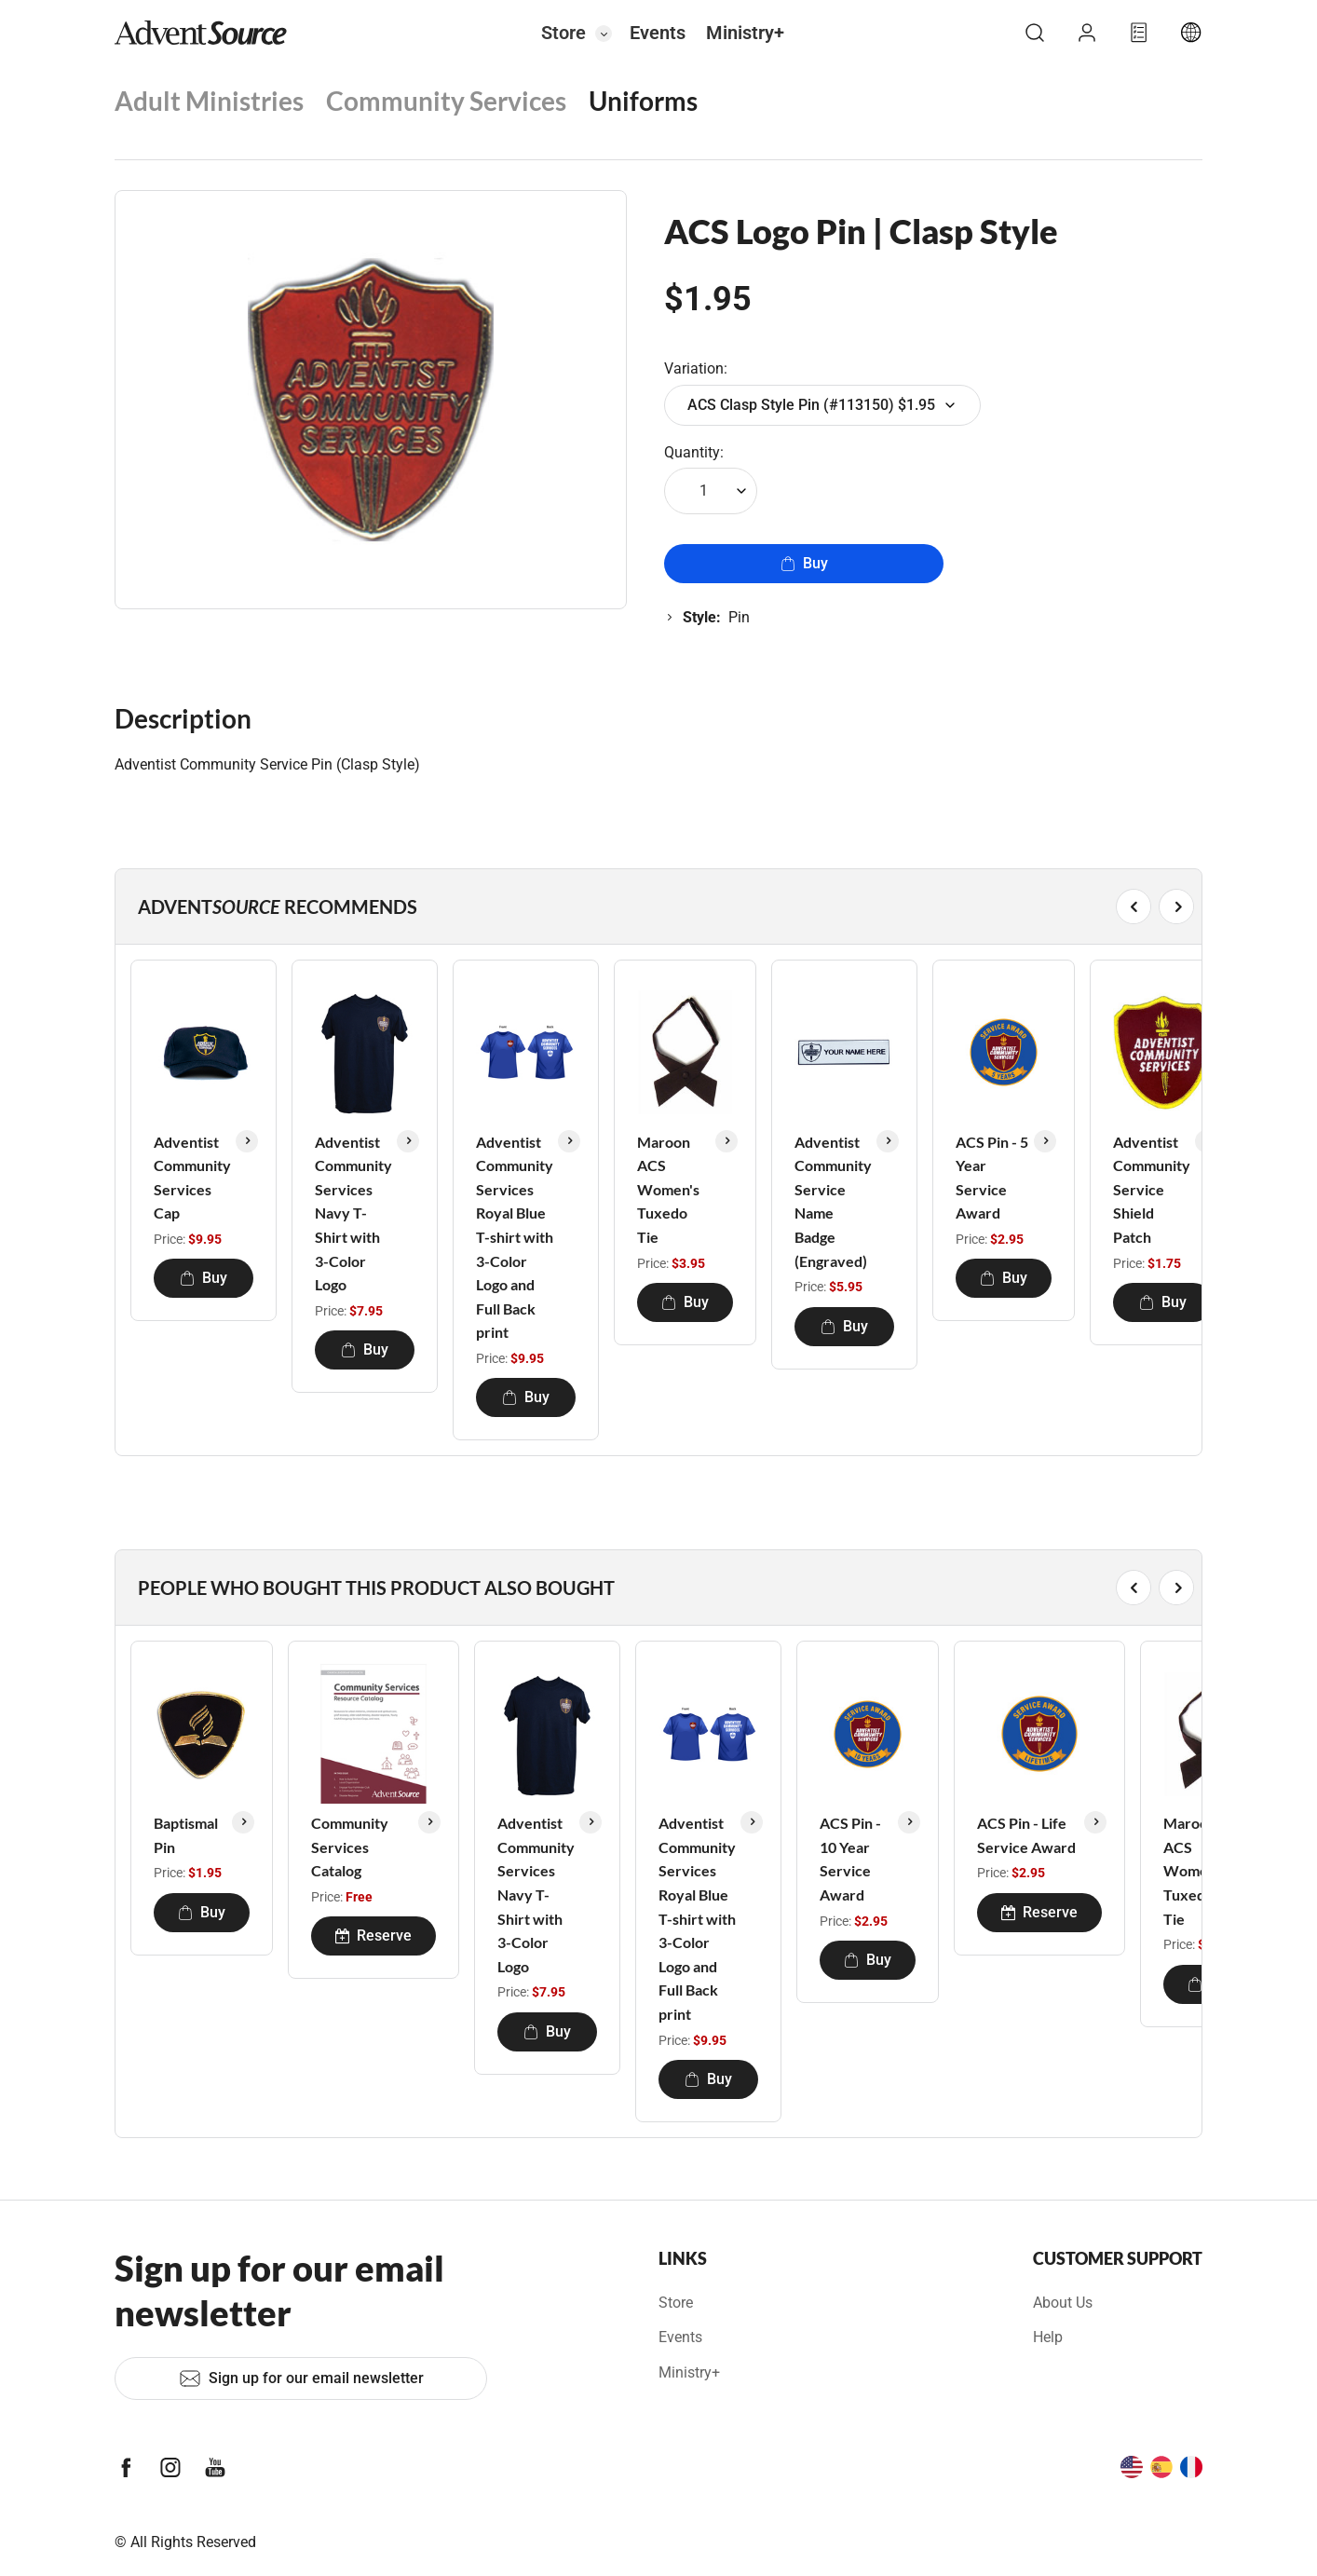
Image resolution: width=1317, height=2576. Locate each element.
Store (563, 32)
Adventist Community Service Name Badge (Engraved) (833, 1201)
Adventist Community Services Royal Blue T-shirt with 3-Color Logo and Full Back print (514, 1237)
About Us (1063, 2302)
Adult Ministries (209, 100)
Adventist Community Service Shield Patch (1151, 1189)
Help (1048, 2337)
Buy (804, 563)
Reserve (373, 1935)
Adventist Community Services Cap (192, 1177)
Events (658, 32)
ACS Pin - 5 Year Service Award (992, 1177)
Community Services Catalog (349, 1846)
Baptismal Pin (186, 1835)
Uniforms (643, 100)
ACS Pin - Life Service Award (1026, 1835)
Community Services (446, 100)
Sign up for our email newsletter (301, 2378)
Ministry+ (745, 32)
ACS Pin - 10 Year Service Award (850, 1858)
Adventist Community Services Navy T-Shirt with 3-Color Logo (353, 1213)
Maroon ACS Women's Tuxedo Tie (668, 1189)
